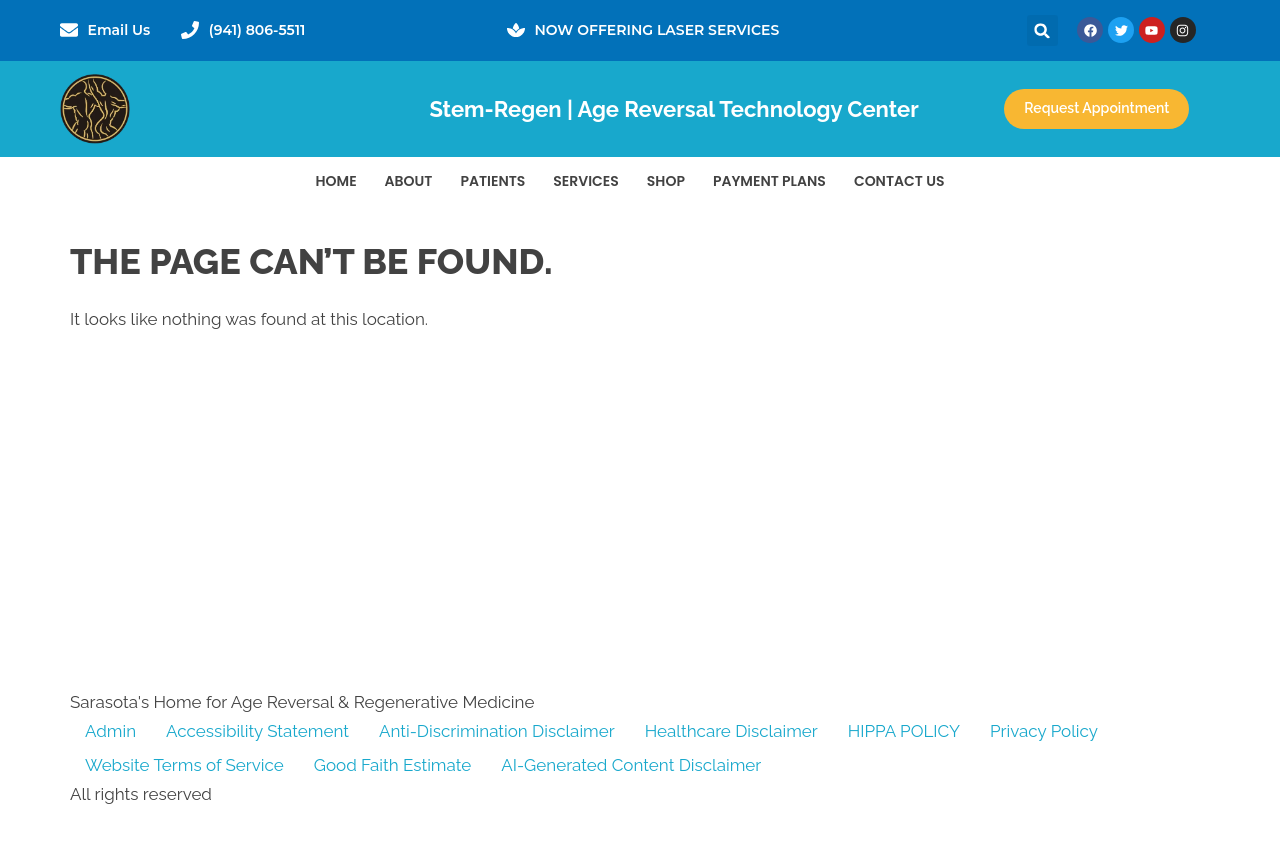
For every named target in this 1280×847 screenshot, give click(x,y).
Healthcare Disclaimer (731, 731)
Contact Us (899, 181)
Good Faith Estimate (392, 765)
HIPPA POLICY (904, 731)
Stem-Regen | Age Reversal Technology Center (673, 109)
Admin (110, 731)
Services (586, 181)
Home (336, 181)
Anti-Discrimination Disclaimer (497, 731)
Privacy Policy (1044, 731)
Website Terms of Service (184, 765)
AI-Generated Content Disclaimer (631, 765)
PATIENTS (492, 181)
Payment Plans (769, 181)
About (409, 181)
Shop (666, 181)
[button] (1042, 30)
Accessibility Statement (257, 731)
